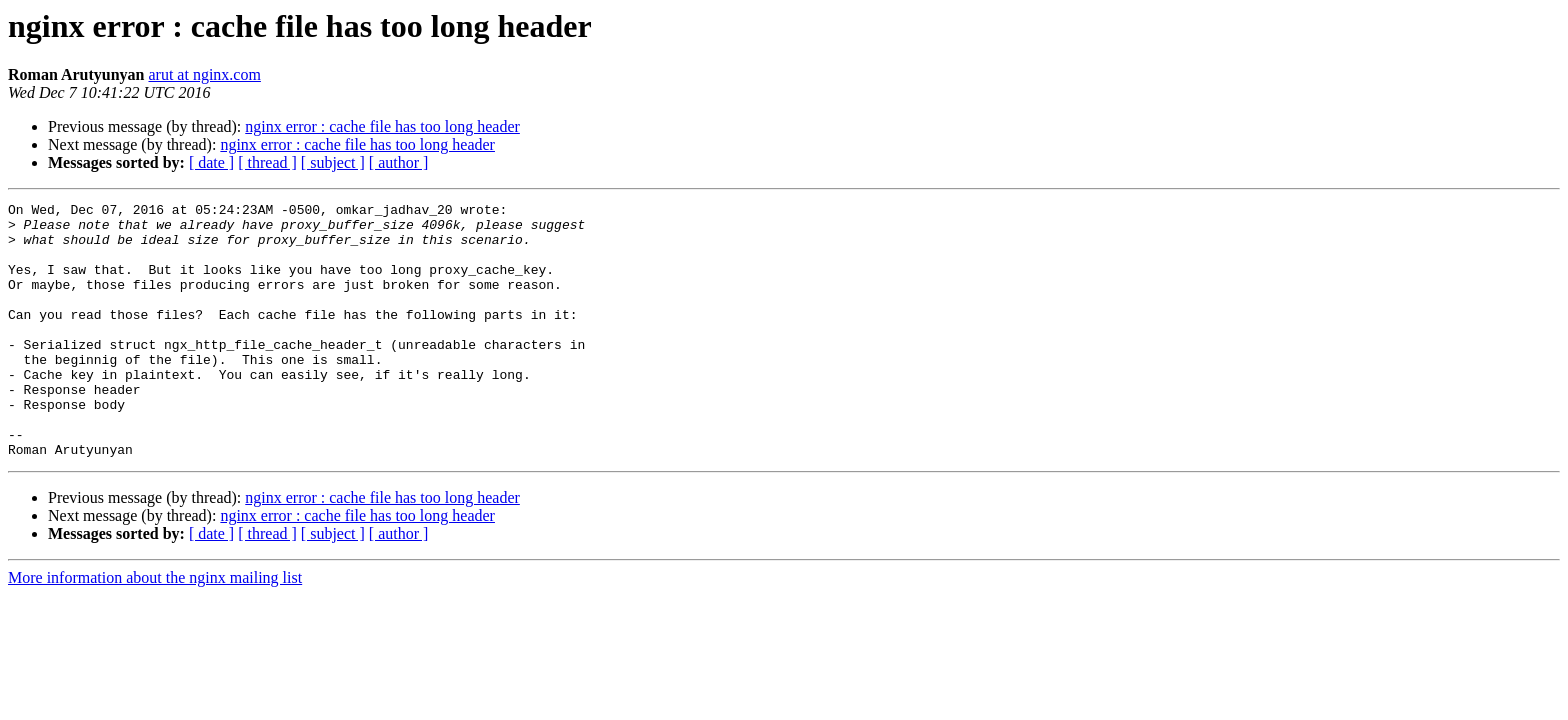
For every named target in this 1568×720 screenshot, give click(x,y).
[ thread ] (267, 162)
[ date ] (211, 162)
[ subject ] (333, 162)
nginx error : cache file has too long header (382, 126)
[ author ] (399, 162)
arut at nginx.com (204, 74)
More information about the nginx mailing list (155, 628)
